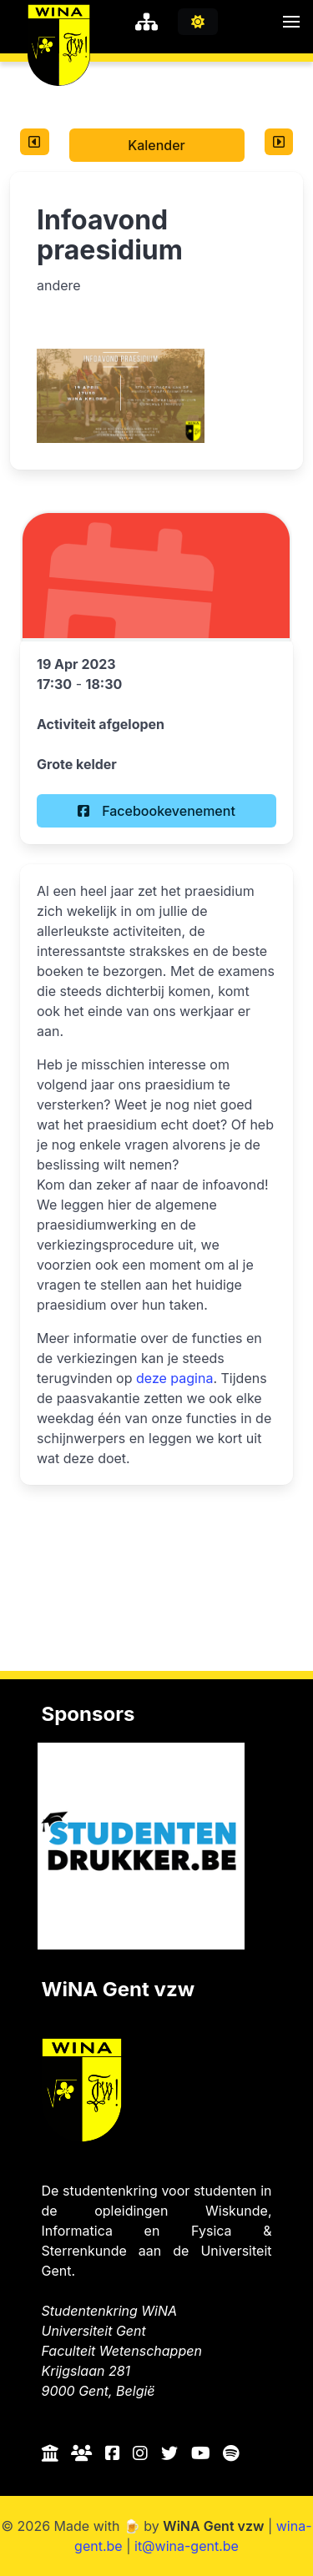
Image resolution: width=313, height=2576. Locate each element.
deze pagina (174, 1378)
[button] (291, 21)
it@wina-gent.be (186, 2546)
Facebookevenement (156, 810)
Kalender (156, 145)
